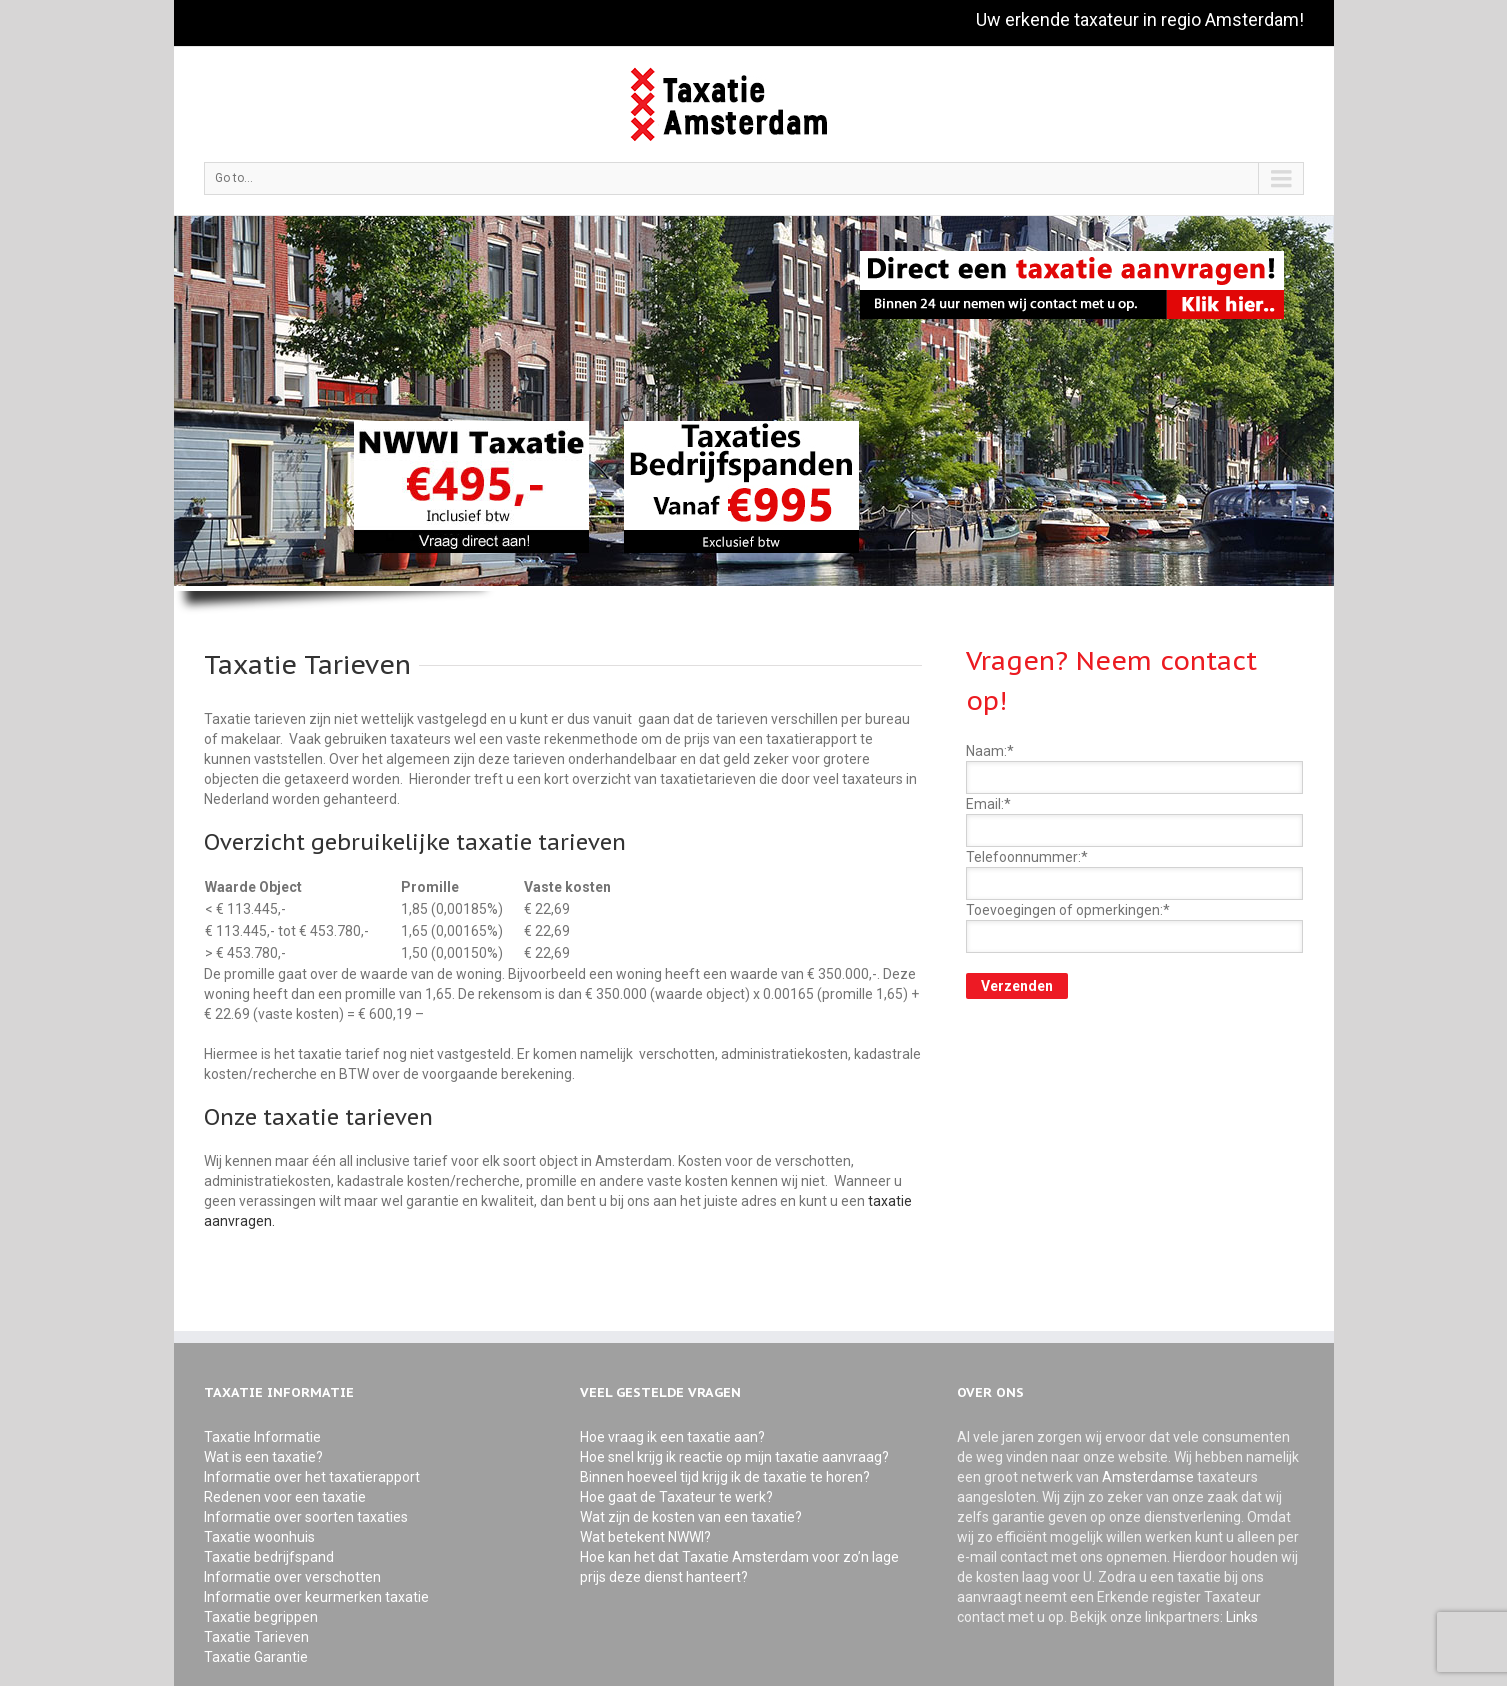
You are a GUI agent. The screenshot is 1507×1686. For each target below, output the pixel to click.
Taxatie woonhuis (259, 1537)
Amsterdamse (1149, 1477)
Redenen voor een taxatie (285, 1497)
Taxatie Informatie (262, 1437)
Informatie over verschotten (292, 1577)
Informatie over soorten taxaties (306, 1517)
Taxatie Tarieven (256, 1637)
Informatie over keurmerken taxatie (316, 1597)
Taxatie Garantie (256, 1657)
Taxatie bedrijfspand (269, 1557)
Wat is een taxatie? (263, 1457)
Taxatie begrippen (261, 1617)
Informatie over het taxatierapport (312, 1477)
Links (1242, 1617)
